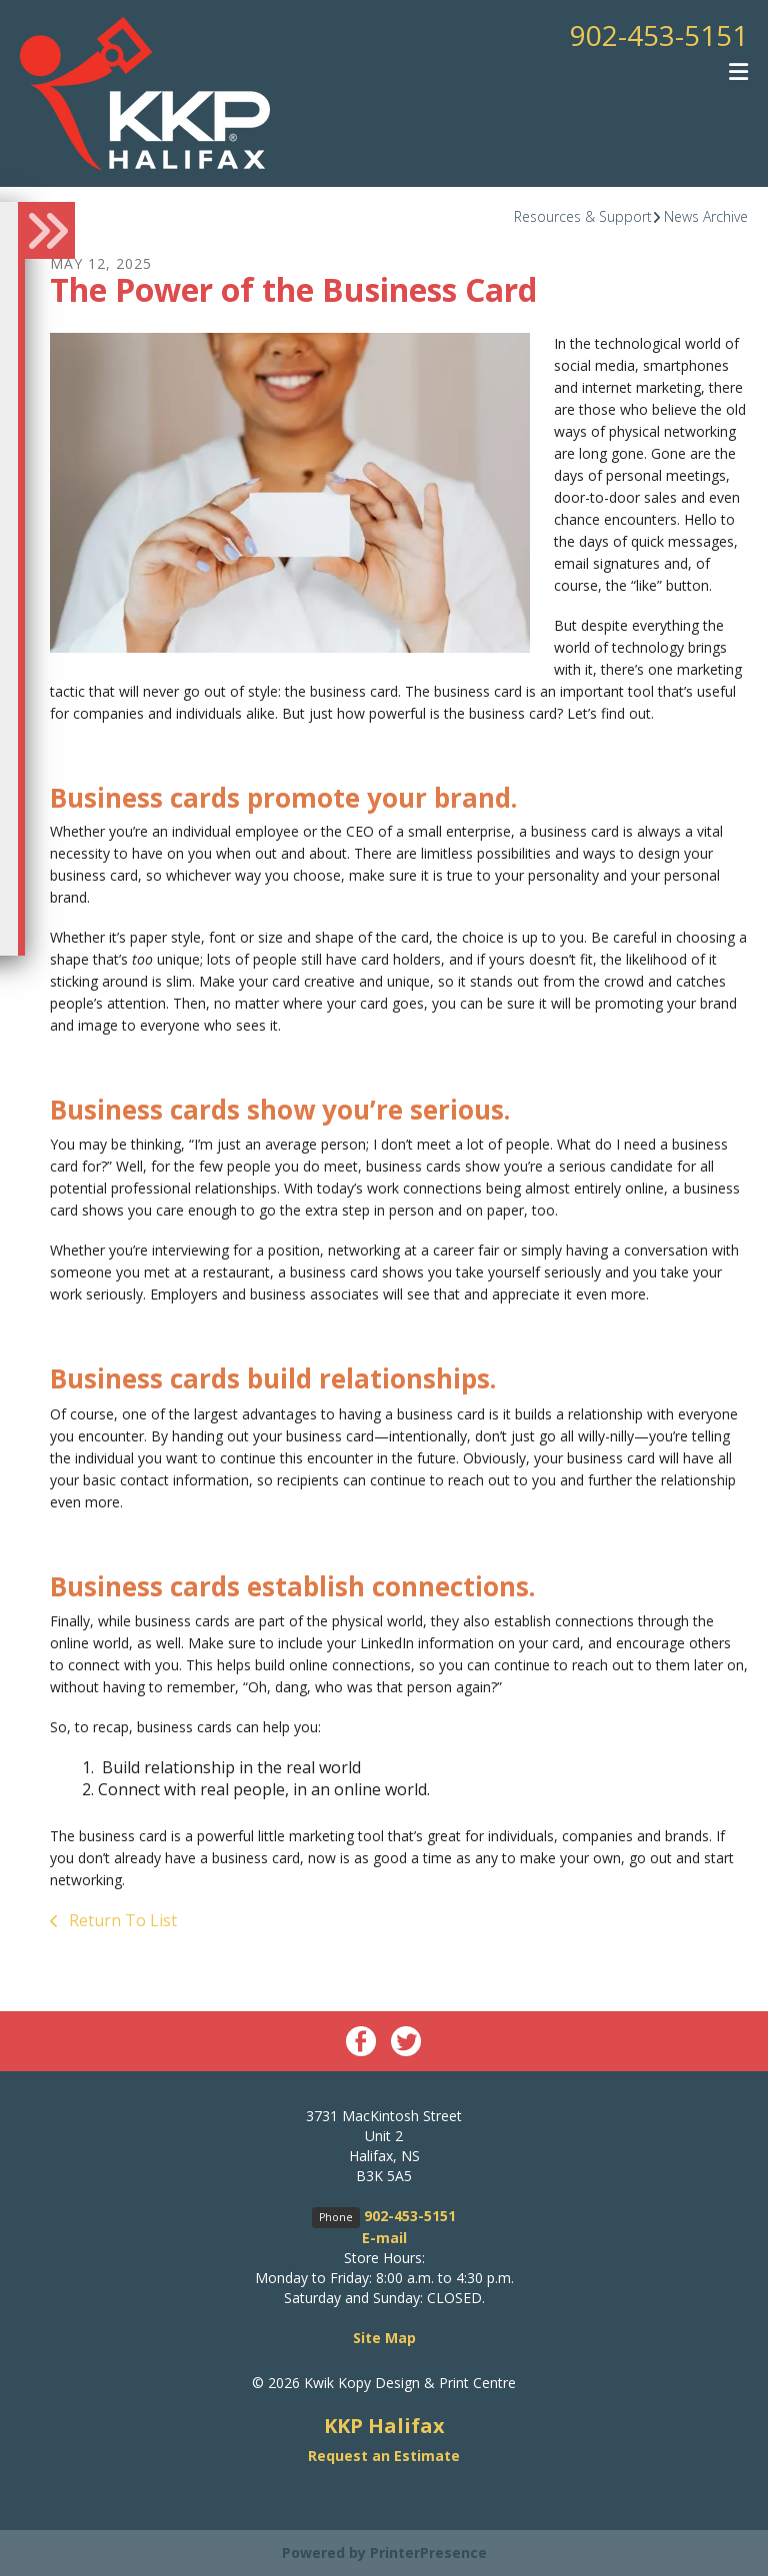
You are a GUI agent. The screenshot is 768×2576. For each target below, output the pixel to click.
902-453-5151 (659, 35)
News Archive (706, 216)
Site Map (384, 2337)
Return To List (121, 1920)
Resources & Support (583, 216)
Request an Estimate (384, 2455)
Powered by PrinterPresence (384, 2552)
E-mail (384, 2237)
